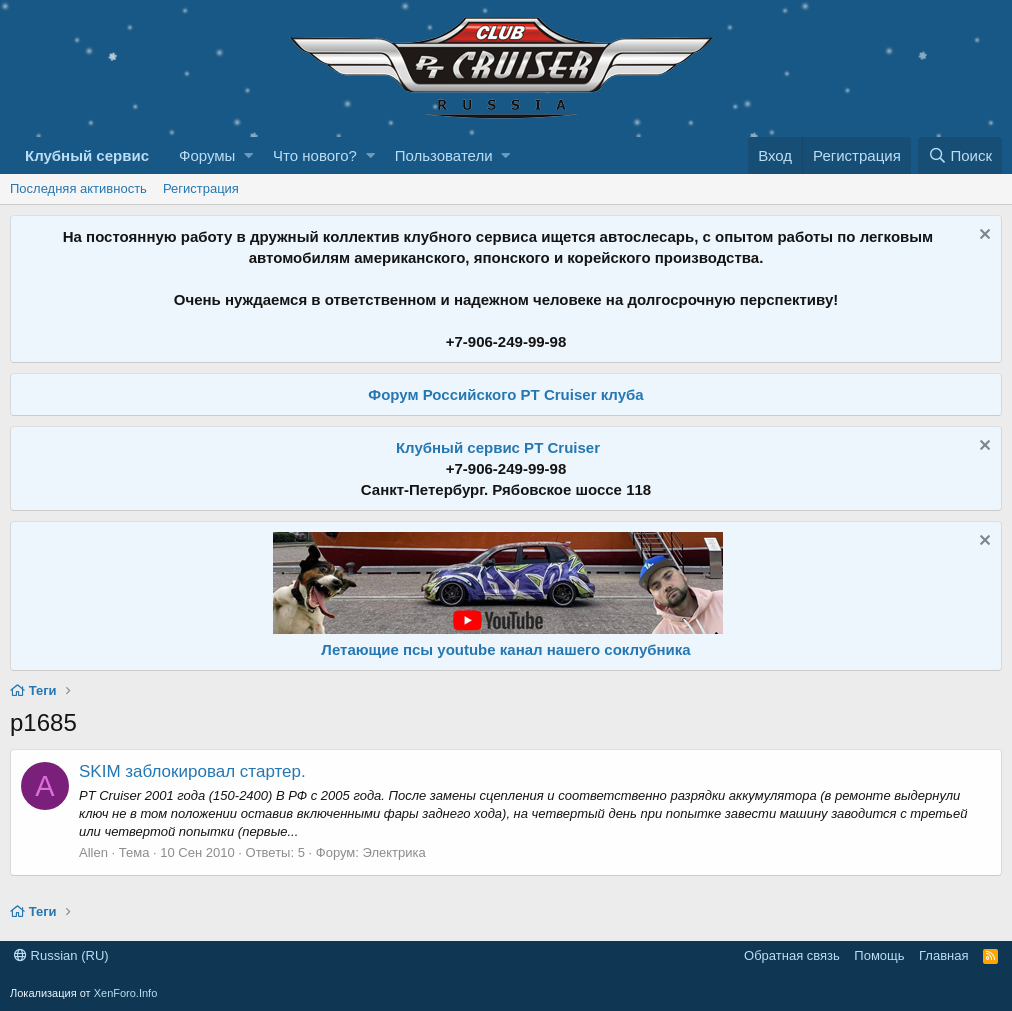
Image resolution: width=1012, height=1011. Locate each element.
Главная (943, 955)
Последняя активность (78, 188)
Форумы (207, 155)
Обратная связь (792, 955)
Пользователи (444, 155)
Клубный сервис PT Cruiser (498, 447)
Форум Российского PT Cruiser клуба (505, 394)
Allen (93, 852)
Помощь (879, 955)
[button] (248, 155)
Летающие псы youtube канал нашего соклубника (505, 649)
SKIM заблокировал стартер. (192, 771)
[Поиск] (960, 155)
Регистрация (201, 188)
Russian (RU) (61, 955)
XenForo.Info (126, 993)
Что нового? (315, 155)
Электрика (393, 852)
